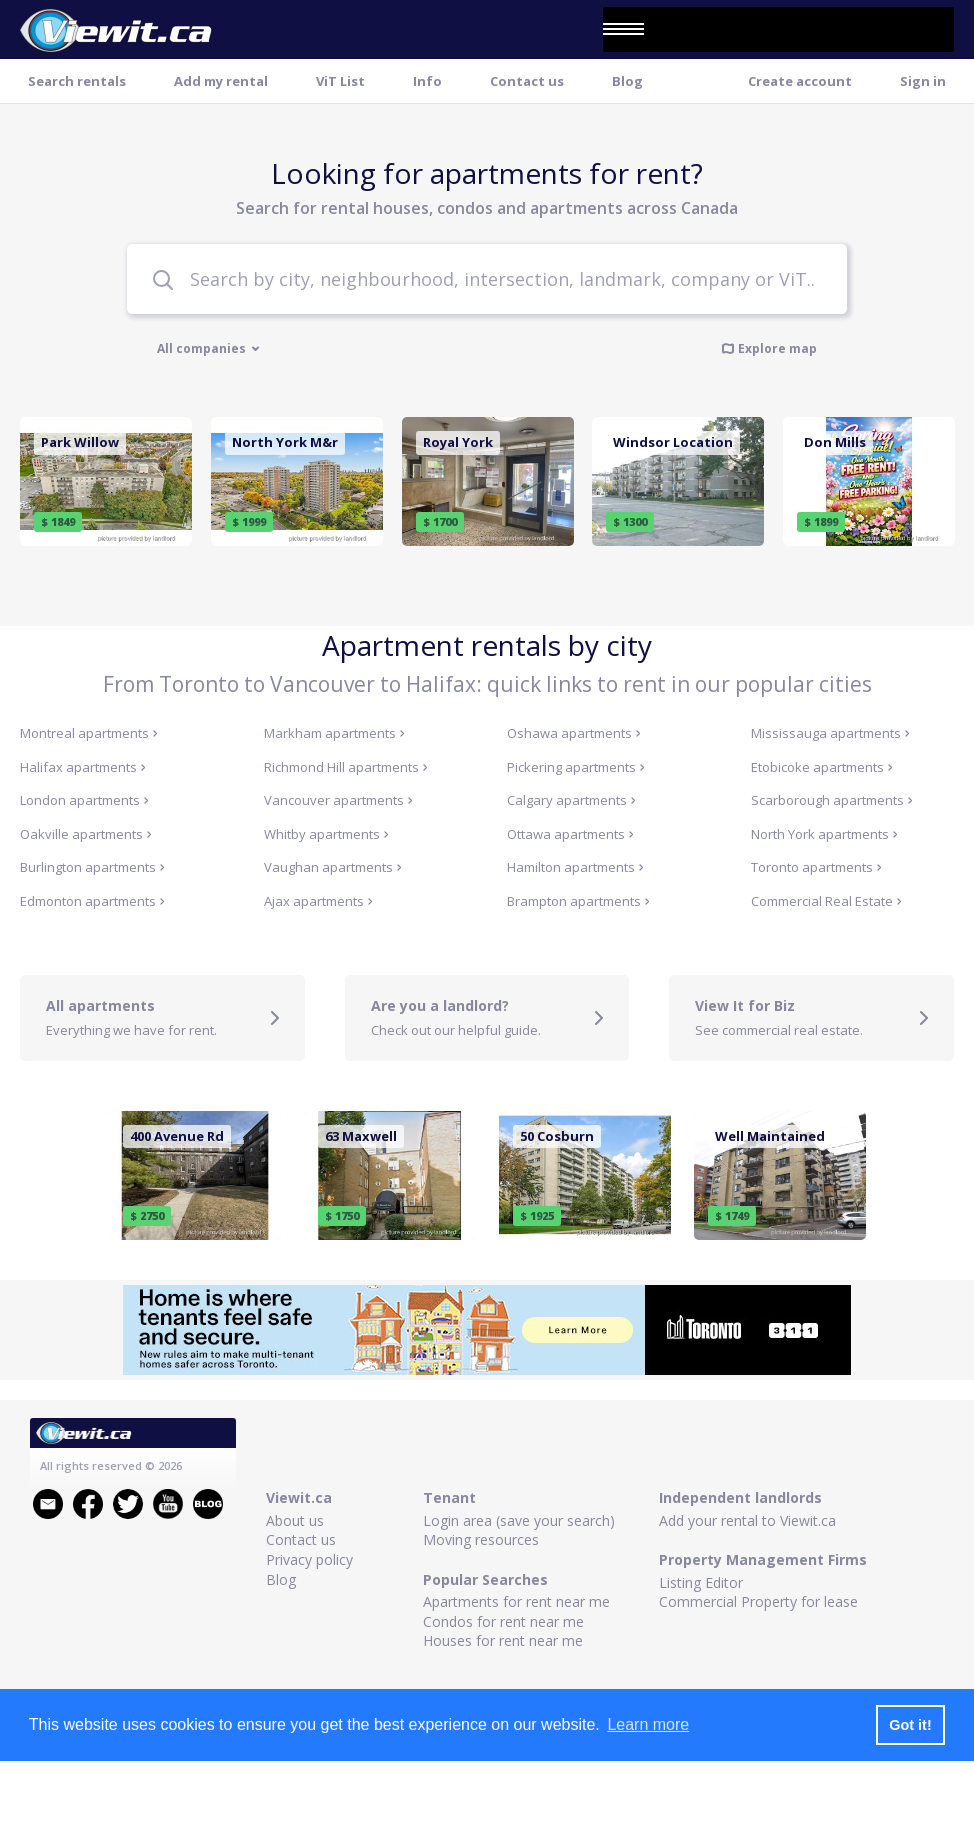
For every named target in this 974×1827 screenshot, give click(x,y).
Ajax (318, 901)
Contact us (527, 81)
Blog (627, 81)
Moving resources (481, 1539)
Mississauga (830, 733)
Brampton (578, 901)
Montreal (89, 733)
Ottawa (570, 834)
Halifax (83, 767)
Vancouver (338, 800)
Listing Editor (701, 1582)
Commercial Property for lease (758, 1601)
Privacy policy (309, 1559)
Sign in (923, 81)
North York (824, 834)
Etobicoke (822, 767)
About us (295, 1520)
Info (427, 81)
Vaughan (333, 867)
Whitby (326, 834)
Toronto (816, 867)
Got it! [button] (910, 1725)
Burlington (92, 867)
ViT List (340, 81)
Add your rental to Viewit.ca (747, 1520)
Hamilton (575, 867)
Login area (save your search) (519, 1520)
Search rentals (77, 81)
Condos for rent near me (503, 1621)
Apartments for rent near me (516, 1601)
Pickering (576, 767)
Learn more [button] (648, 1724)
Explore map (769, 348)
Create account (800, 81)
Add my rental (221, 81)
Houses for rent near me (503, 1640)
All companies (208, 349)
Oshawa (574, 733)
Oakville (86, 834)
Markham (334, 733)
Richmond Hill (346, 767)
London (84, 800)
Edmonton (92, 901)
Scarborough (832, 800)
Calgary (571, 800)
